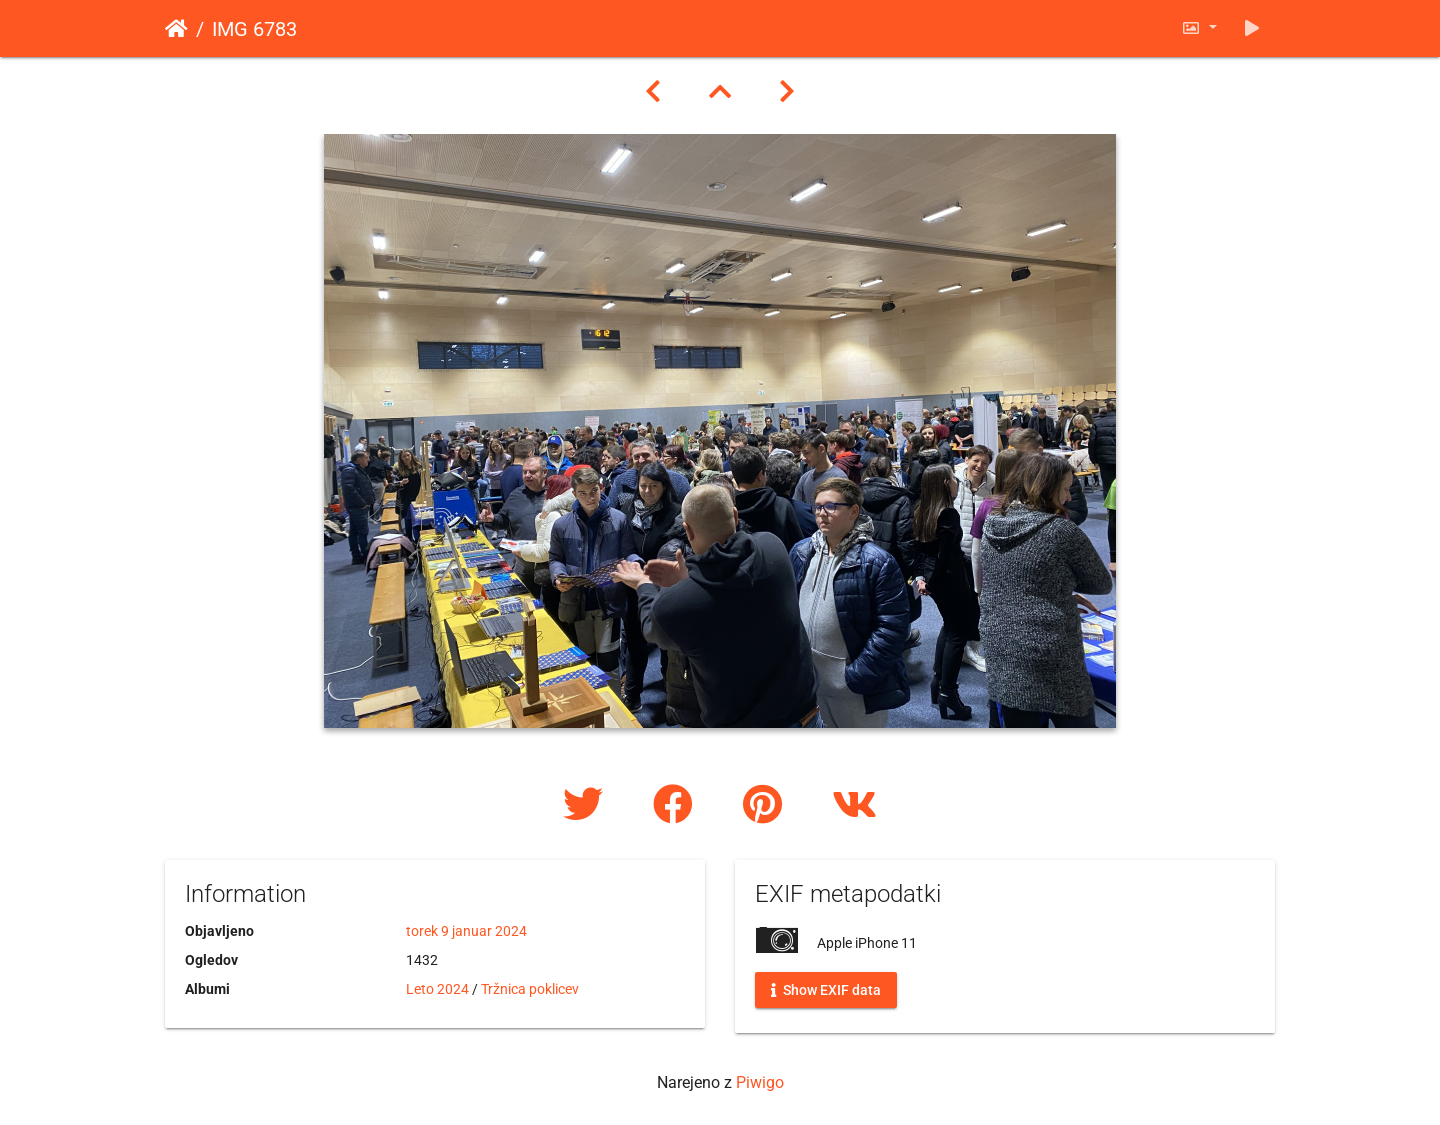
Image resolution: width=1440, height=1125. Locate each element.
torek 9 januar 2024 (466, 931)
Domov (176, 29)
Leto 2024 (437, 989)
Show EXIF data (826, 990)
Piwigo (760, 1082)
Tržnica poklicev (530, 989)
